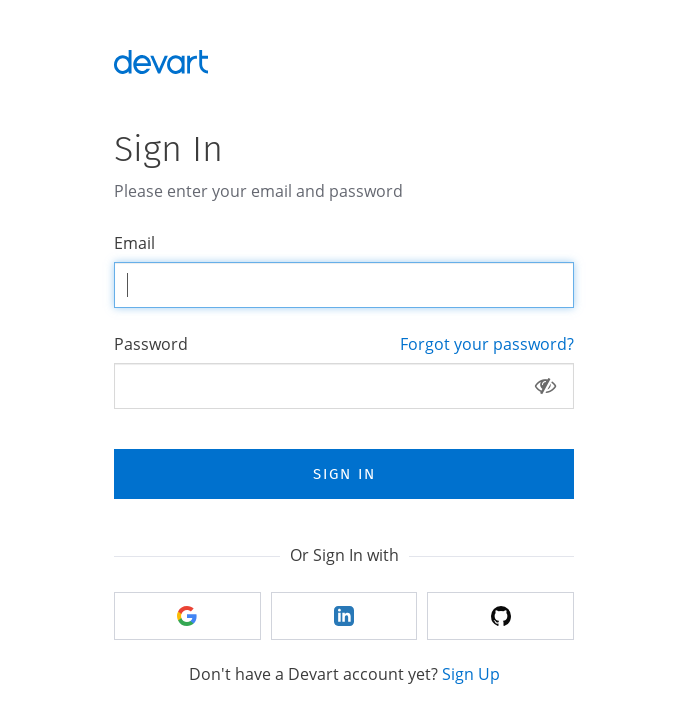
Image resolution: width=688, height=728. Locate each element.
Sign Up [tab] (471, 674)
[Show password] (545, 386)
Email (134, 243)
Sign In (344, 474)
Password (151, 344)
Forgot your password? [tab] (487, 344)
